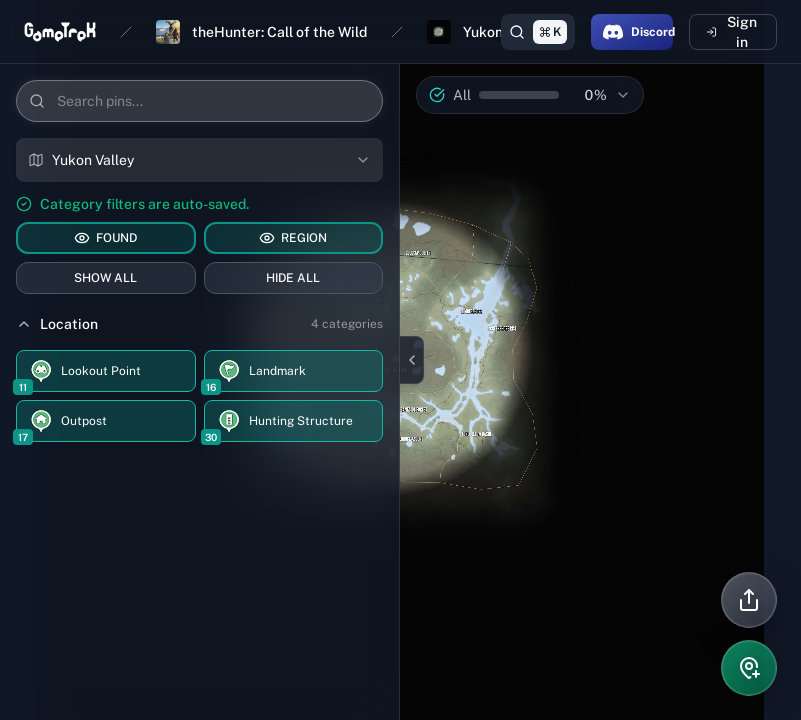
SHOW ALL (105, 278)
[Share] (749, 600)
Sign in (731, 32)
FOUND (105, 238)
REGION (293, 238)
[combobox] (199, 160)
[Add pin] (749, 668)
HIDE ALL (293, 278)
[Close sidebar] (412, 360)
